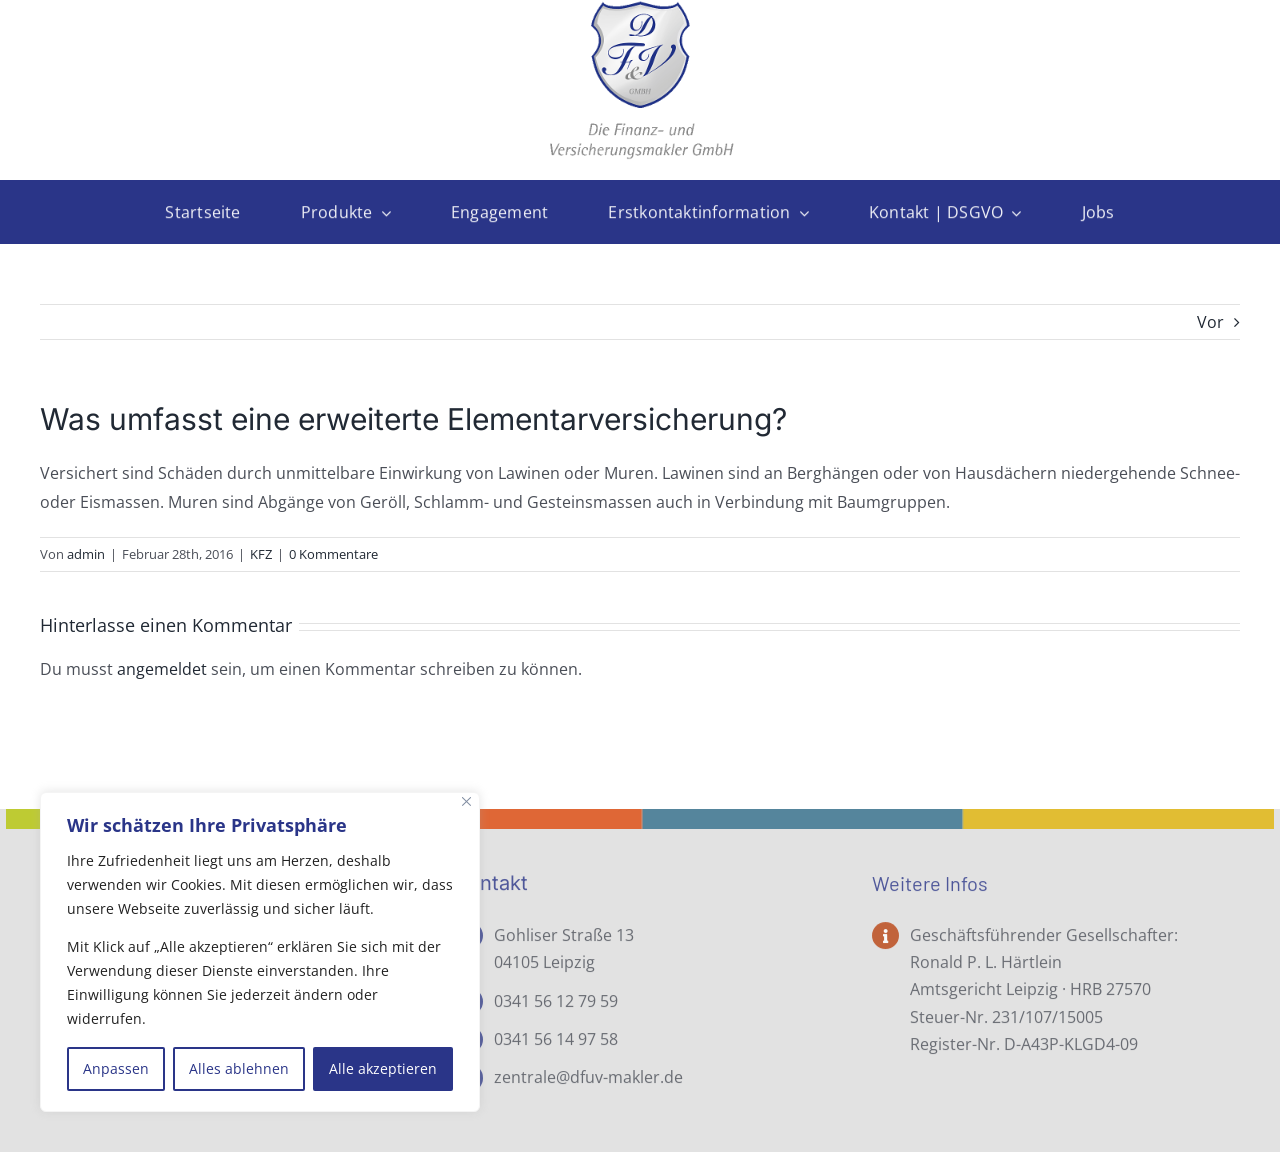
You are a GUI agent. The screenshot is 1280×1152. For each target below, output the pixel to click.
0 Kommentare (333, 554)
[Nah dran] (466, 801)
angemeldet (162, 669)
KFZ (261, 554)
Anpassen (116, 1068)
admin (86, 554)
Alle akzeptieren (383, 1068)
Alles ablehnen (239, 1068)
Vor (1210, 322)
